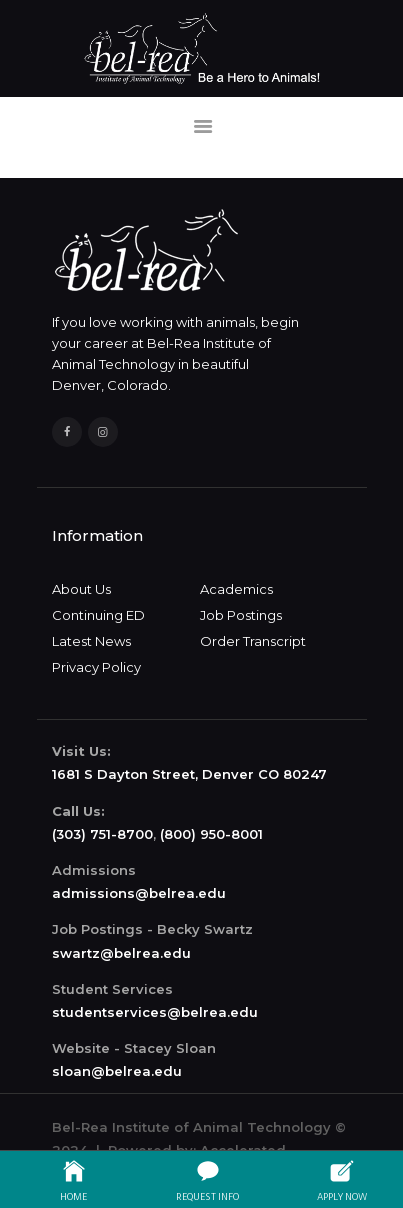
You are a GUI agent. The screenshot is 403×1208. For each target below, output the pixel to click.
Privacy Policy (96, 667)
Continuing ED (98, 615)
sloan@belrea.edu (117, 1071)
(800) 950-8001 (211, 834)
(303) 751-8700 (102, 834)
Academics (236, 589)
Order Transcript (253, 641)
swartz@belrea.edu (121, 953)
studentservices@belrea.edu (155, 1012)
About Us (81, 589)
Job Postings (241, 615)
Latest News (91, 641)
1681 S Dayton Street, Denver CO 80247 (189, 774)
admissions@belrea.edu (139, 893)
